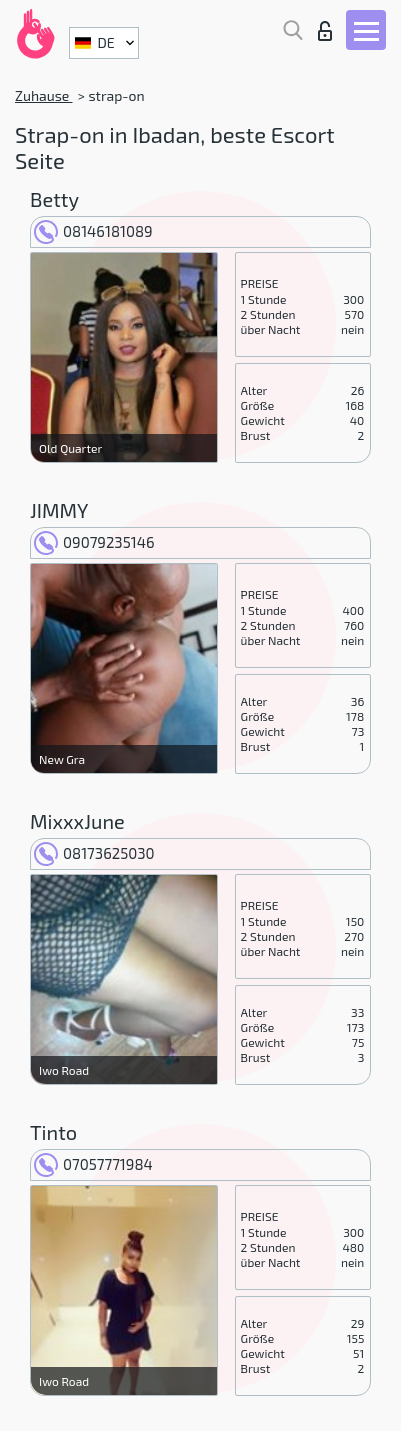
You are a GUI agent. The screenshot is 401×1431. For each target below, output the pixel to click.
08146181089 (93, 231)
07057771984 (93, 1164)
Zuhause (43, 95)
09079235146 (94, 542)
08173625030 (94, 853)
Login (325, 31)
